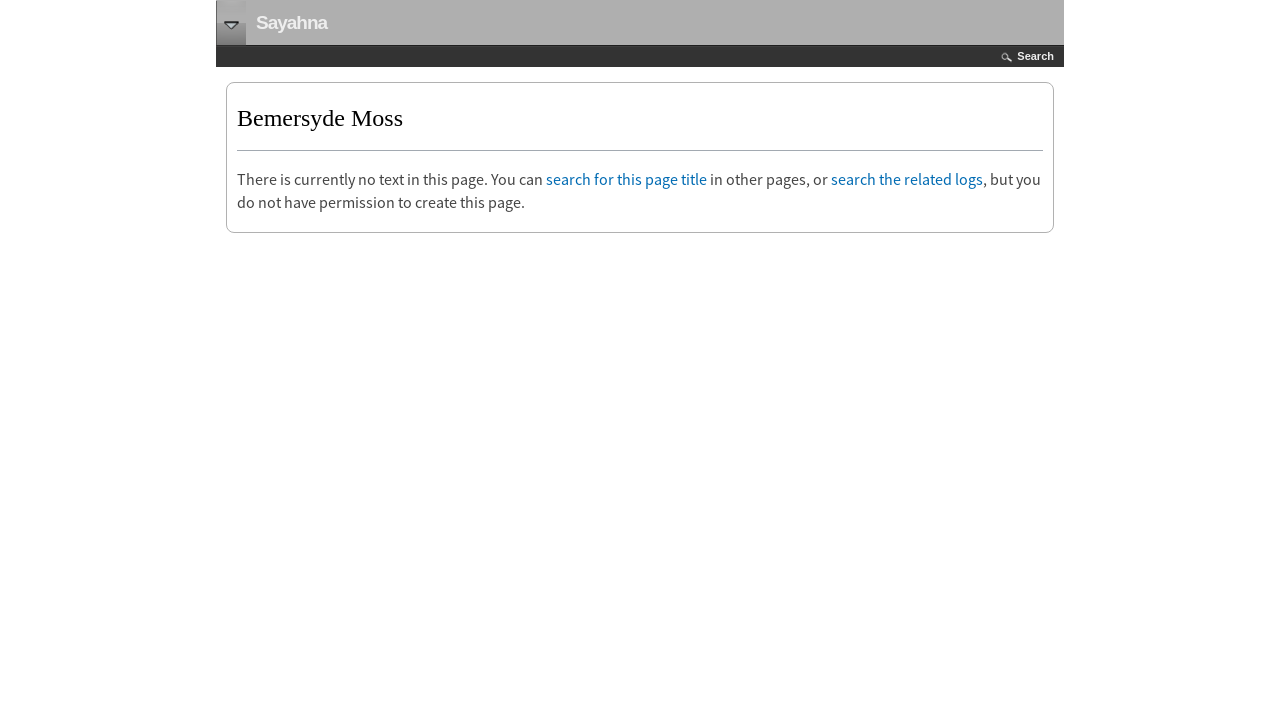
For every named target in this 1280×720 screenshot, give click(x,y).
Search (1035, 56)
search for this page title (626, 179)
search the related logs (907, 179)
